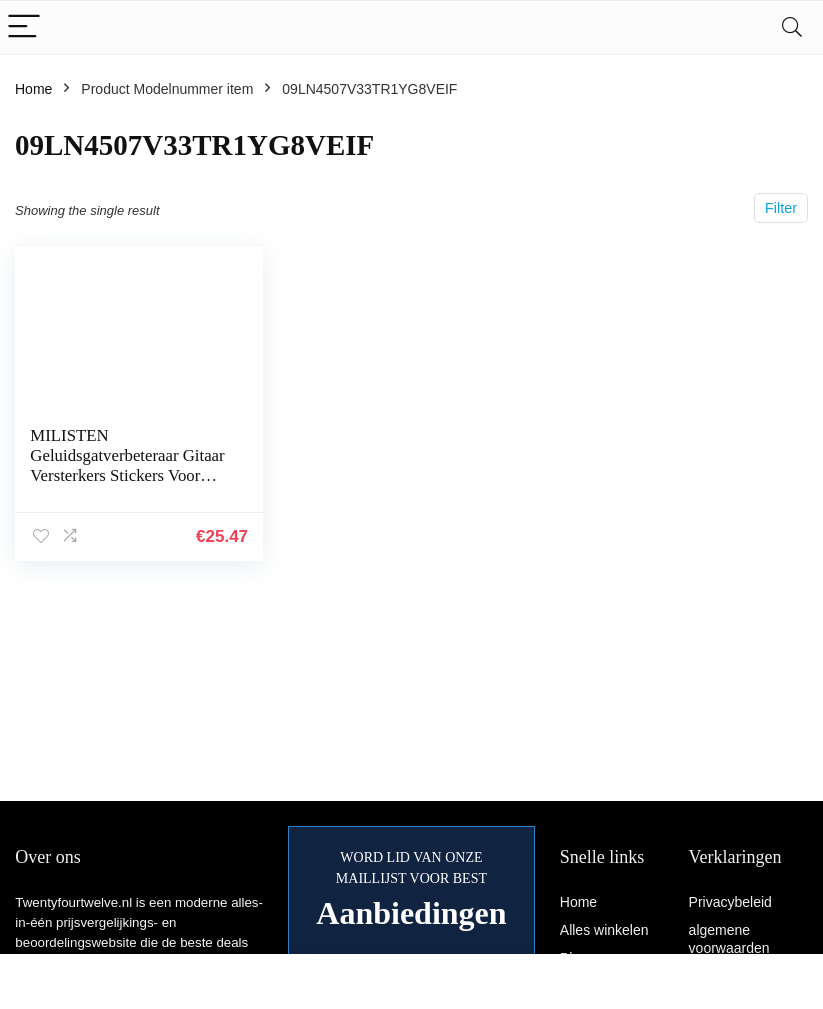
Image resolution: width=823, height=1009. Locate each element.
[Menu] (24, 27)
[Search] (792, 27)
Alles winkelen (604, 930)
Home (33, 89)
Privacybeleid (730, 902)
